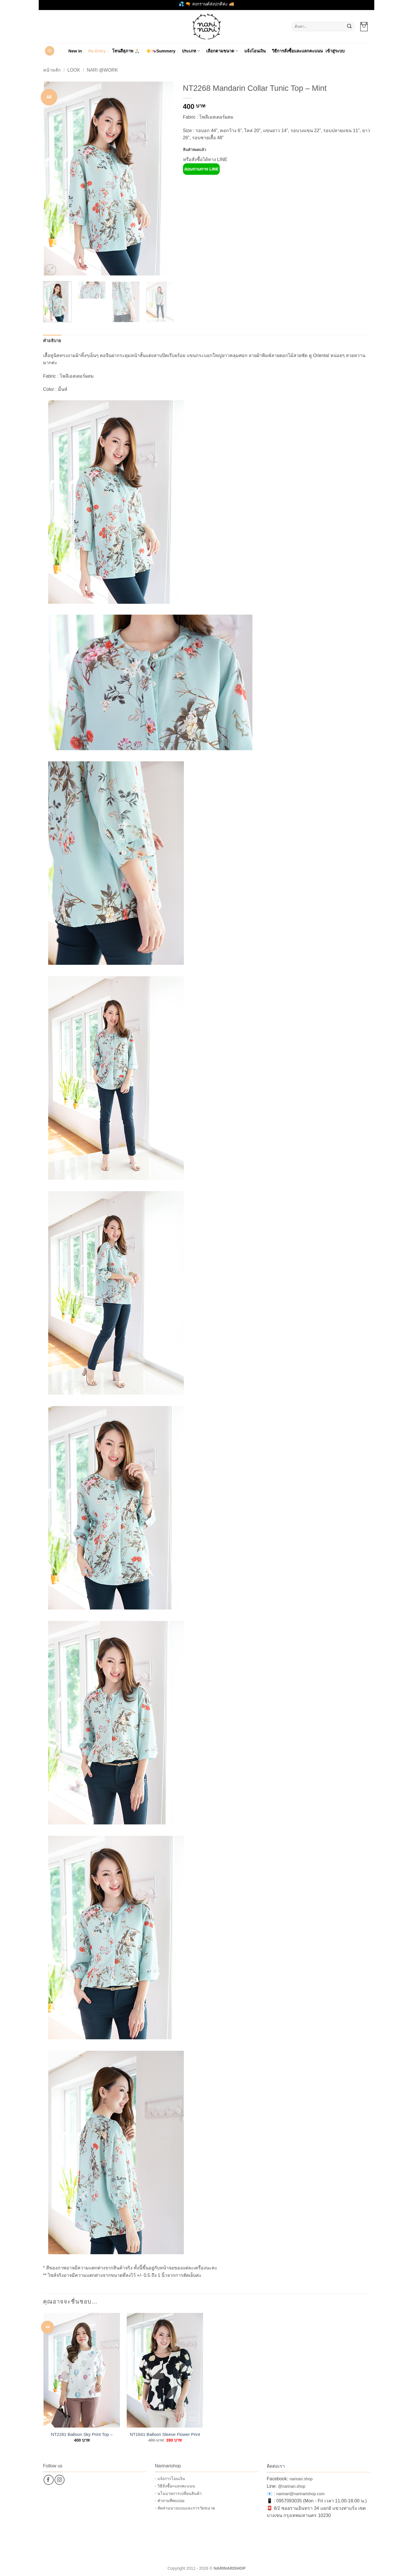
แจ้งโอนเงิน (255, 51)
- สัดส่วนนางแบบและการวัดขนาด (185, 2508)
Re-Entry (97, 51)
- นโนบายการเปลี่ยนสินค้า (178, 2493)
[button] (364, 26)
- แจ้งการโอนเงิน (170, 2478)
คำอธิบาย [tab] (52, 340)
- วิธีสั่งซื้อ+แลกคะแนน (175, 2486)
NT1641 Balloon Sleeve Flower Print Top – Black (165, 2434)
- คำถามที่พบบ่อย (169, 2500)
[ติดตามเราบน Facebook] (49, 2480)
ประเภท (191, 51)
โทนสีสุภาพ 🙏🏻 (126, 51)
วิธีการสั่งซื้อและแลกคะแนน (297, 51)
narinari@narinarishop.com (300, 2493)
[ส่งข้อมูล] (349, 27)
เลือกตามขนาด (222, 51)
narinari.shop (301, 2479)
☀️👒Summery (161, 51)
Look (73, 70)
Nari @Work (102, 70)
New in (75, 51)
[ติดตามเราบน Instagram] (59, 2480)
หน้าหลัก (52, 70)
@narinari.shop (291, 2486)
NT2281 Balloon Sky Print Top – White (82, 2434)
